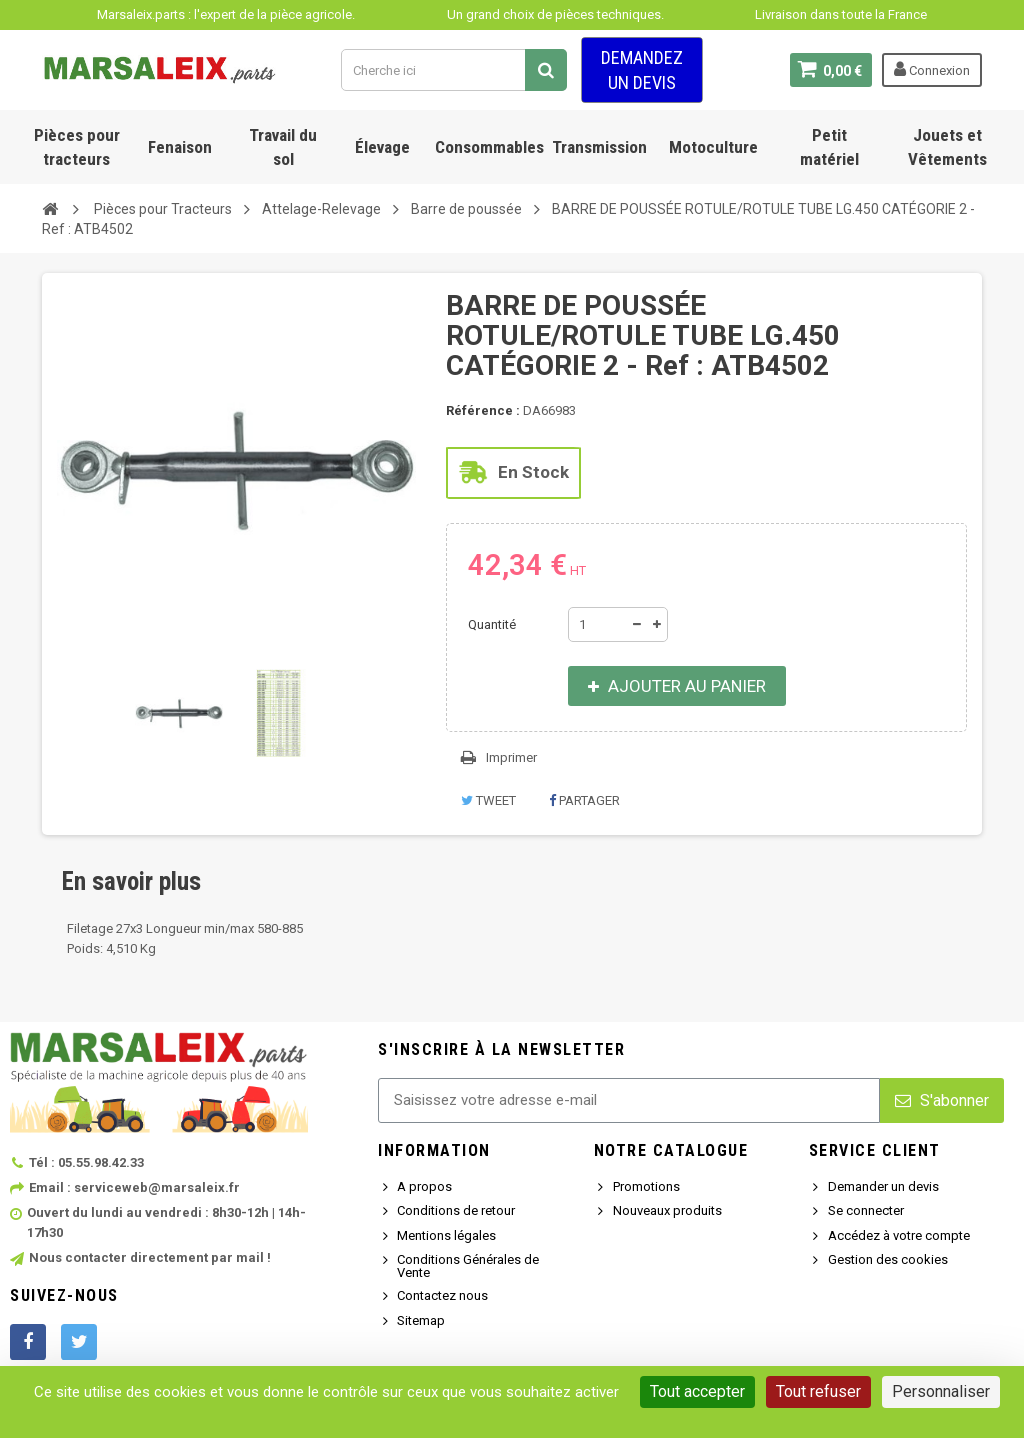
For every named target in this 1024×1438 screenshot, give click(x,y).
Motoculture (713, 147)
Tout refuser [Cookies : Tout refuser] (818, 1391)
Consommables (489, 147)
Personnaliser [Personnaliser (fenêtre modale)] (941, 1391)
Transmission (599, 147)
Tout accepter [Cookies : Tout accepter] (697, 1391)
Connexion (932, 69)
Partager (584, 800)
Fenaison (180, 147)
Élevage (382, 147)
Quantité (492, 624)
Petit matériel (829, 147)
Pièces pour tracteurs (77, 147)
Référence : (483, 410)
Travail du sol (283, 147)
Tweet (488, 800)
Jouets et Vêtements (947, 147)
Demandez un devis (642, 70)
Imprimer (511, 757)
